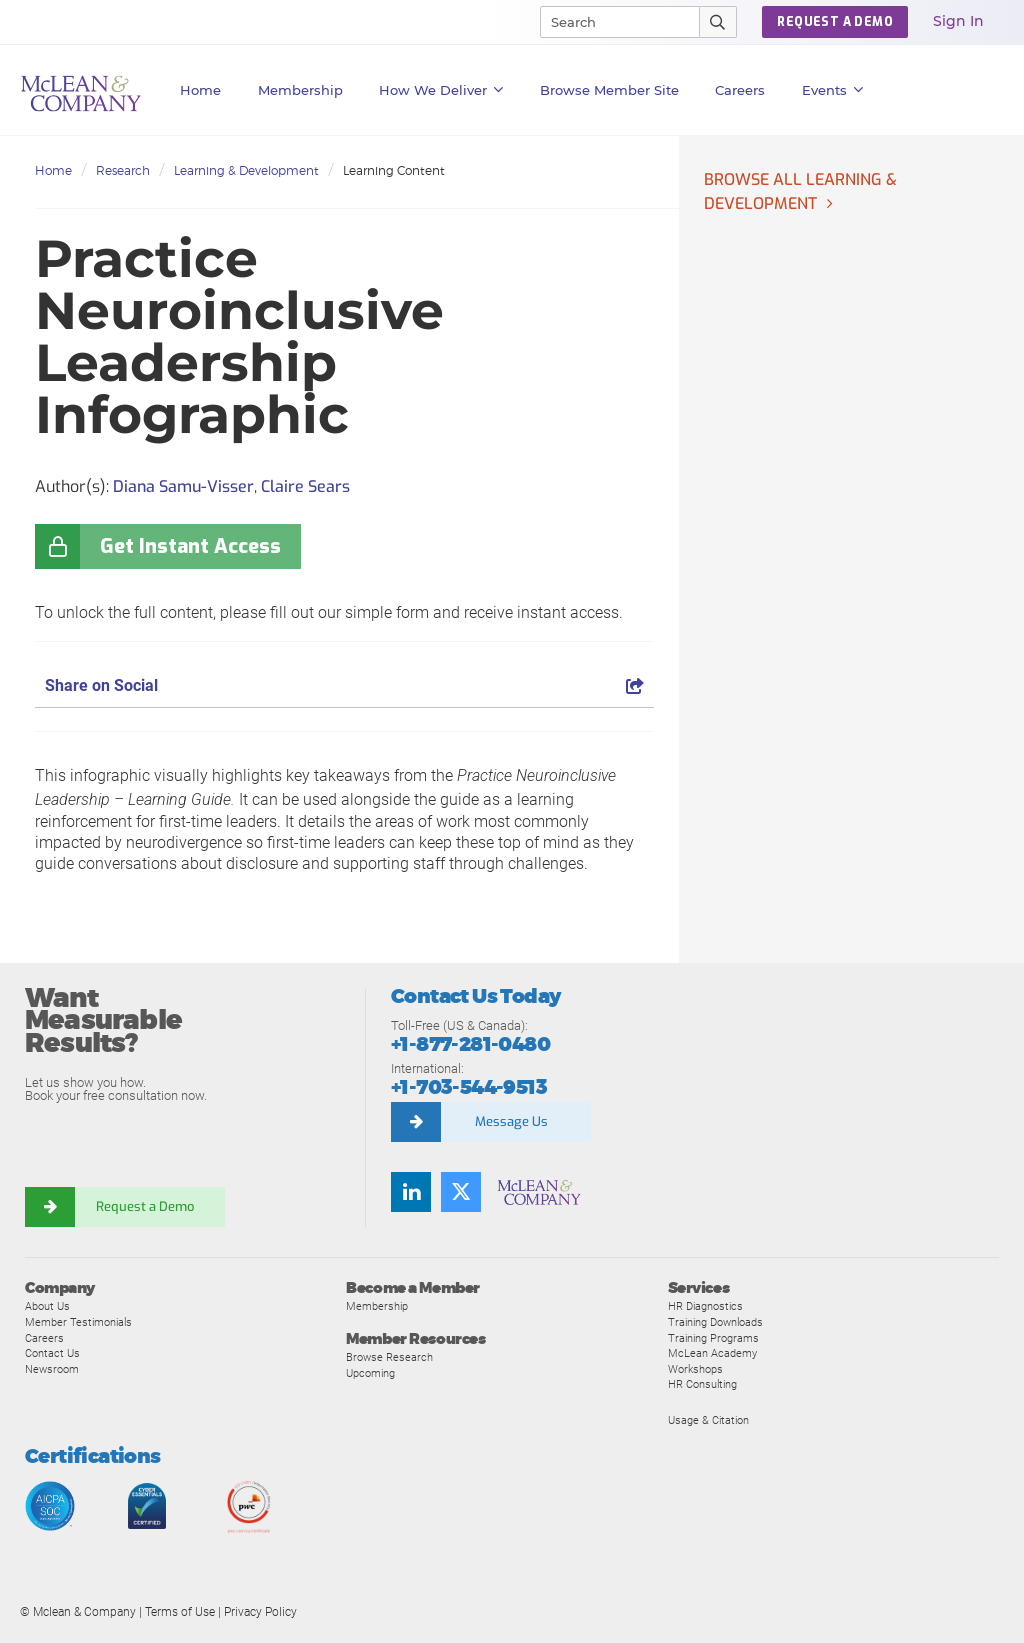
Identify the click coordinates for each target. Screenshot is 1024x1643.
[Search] (611, 22)
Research (123, 170)
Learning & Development (246, 170)
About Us (47, 1306)
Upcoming (370, 1373)
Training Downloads (715, 1322)
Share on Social (344, 685)
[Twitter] (461, 1192)
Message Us (511, 1121)
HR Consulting (702, 1384)
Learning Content (394, 170)
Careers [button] (740, 90)
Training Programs (713, 1338)
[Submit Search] (718, 22)
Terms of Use (180, 1612)
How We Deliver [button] (441, 90)
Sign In (958, 21)
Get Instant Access (190, 546)
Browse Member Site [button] (609, 90)
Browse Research (389, 1357)
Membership (300, 90)
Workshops (695, 1369)
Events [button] (833, 90)
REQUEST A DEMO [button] (835, 22)
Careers (44, 1338)
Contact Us (52, 1353)
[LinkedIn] (411, 1192)
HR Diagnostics (705, 1306)
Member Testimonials (78, 1322)
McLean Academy (712, 1353)
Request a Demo (145, 1206)
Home (200, 90)
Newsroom (52, 1369)
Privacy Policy (260, 1612)
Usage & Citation (708, 1420)
